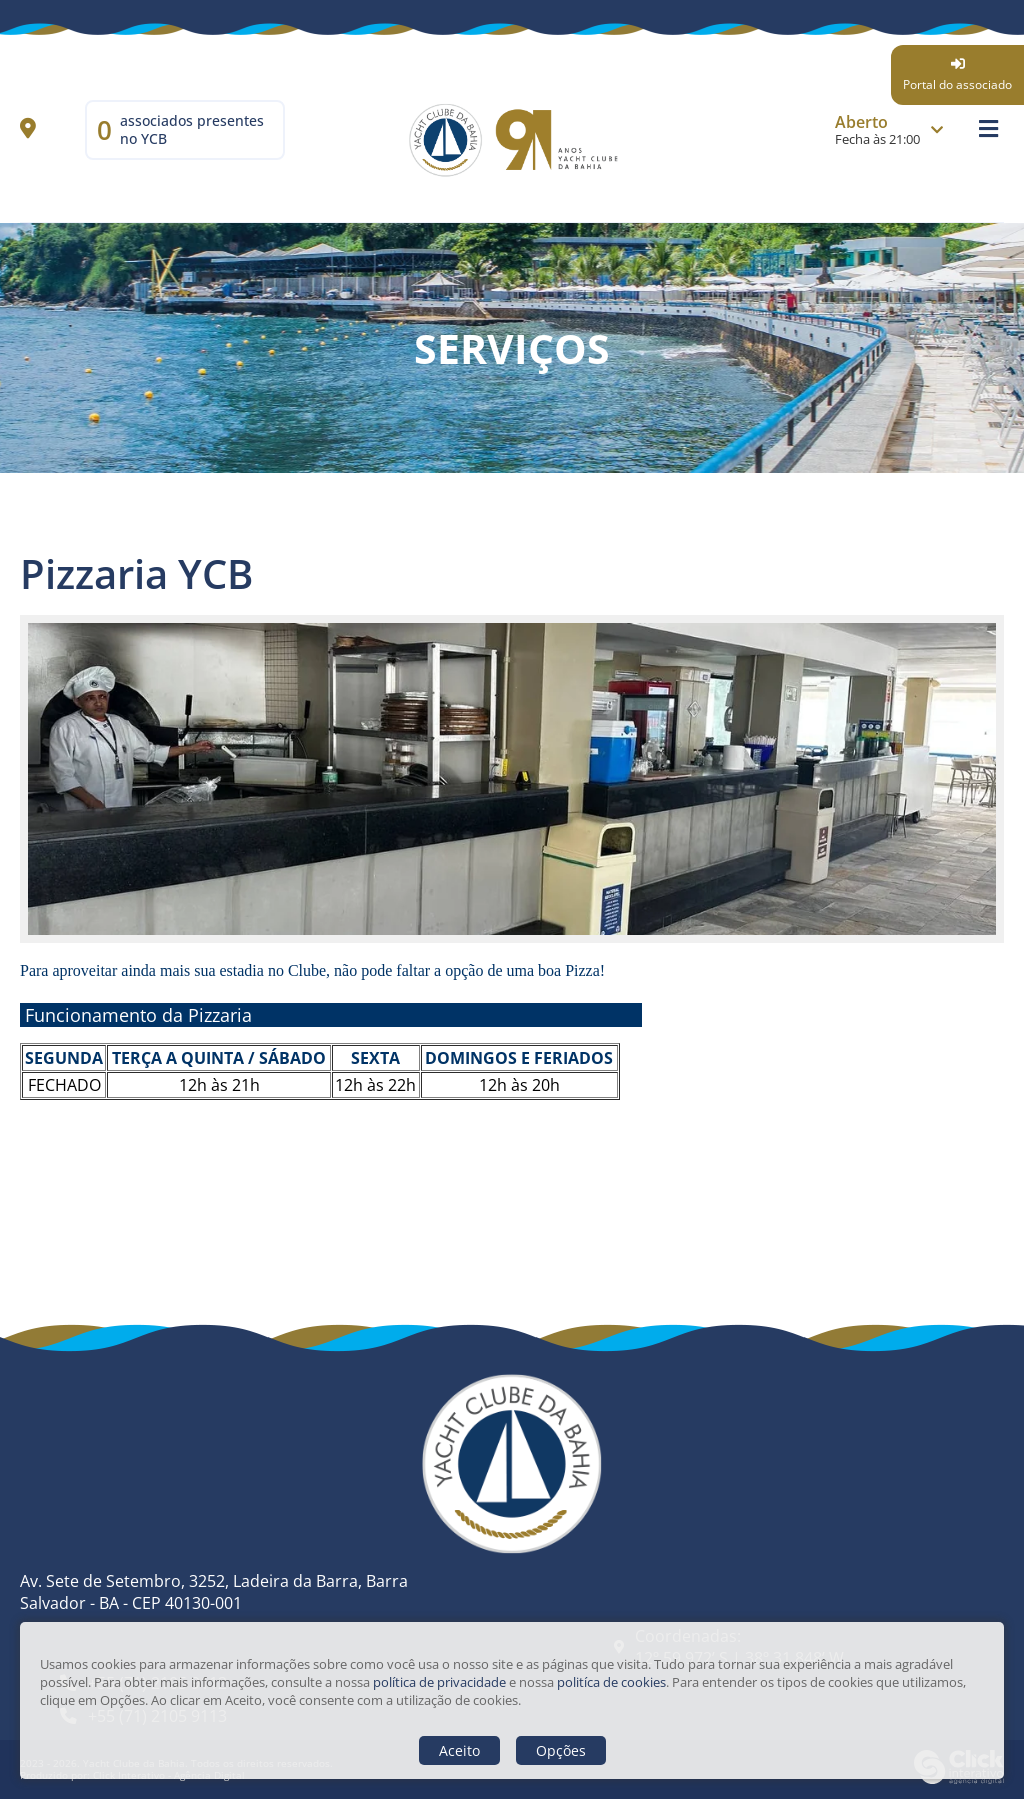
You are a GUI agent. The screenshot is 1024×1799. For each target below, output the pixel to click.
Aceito (459, 1750)
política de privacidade (439, 1682)
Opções (561, 1750)
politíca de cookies (611, 1682)
